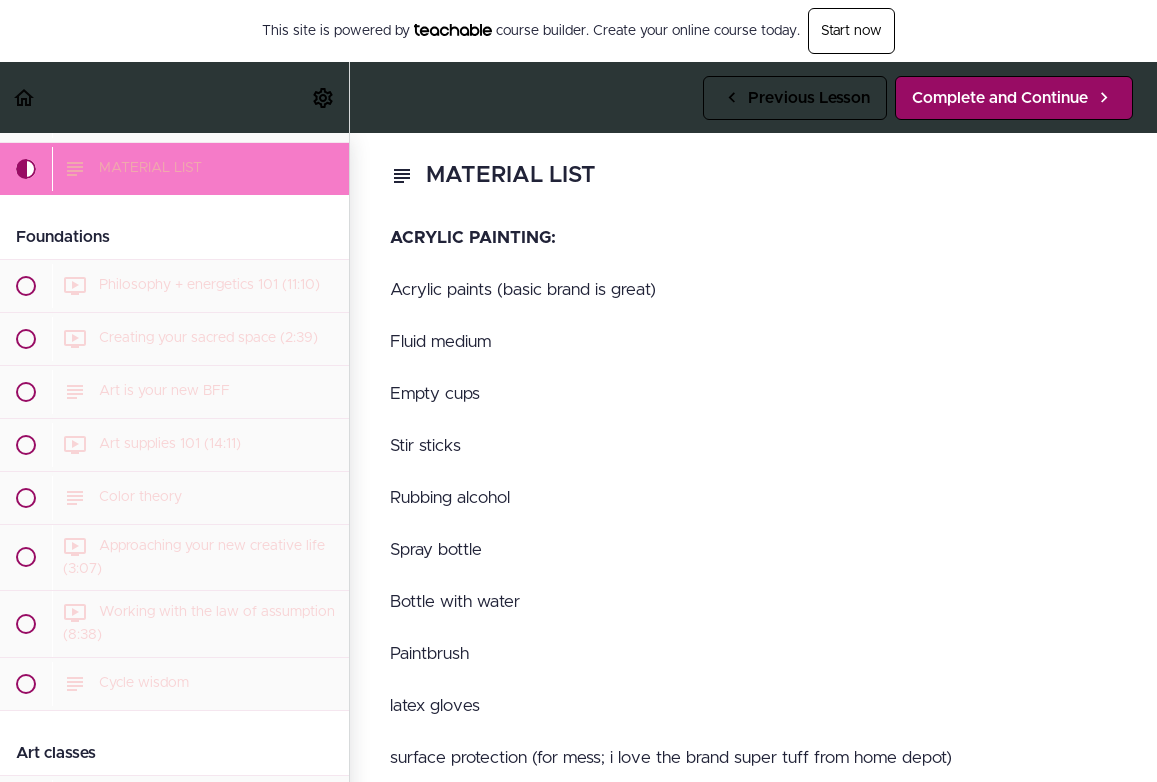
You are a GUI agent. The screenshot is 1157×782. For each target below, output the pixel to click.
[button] (25, 97)
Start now (851, 31)
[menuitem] (324, 97)
